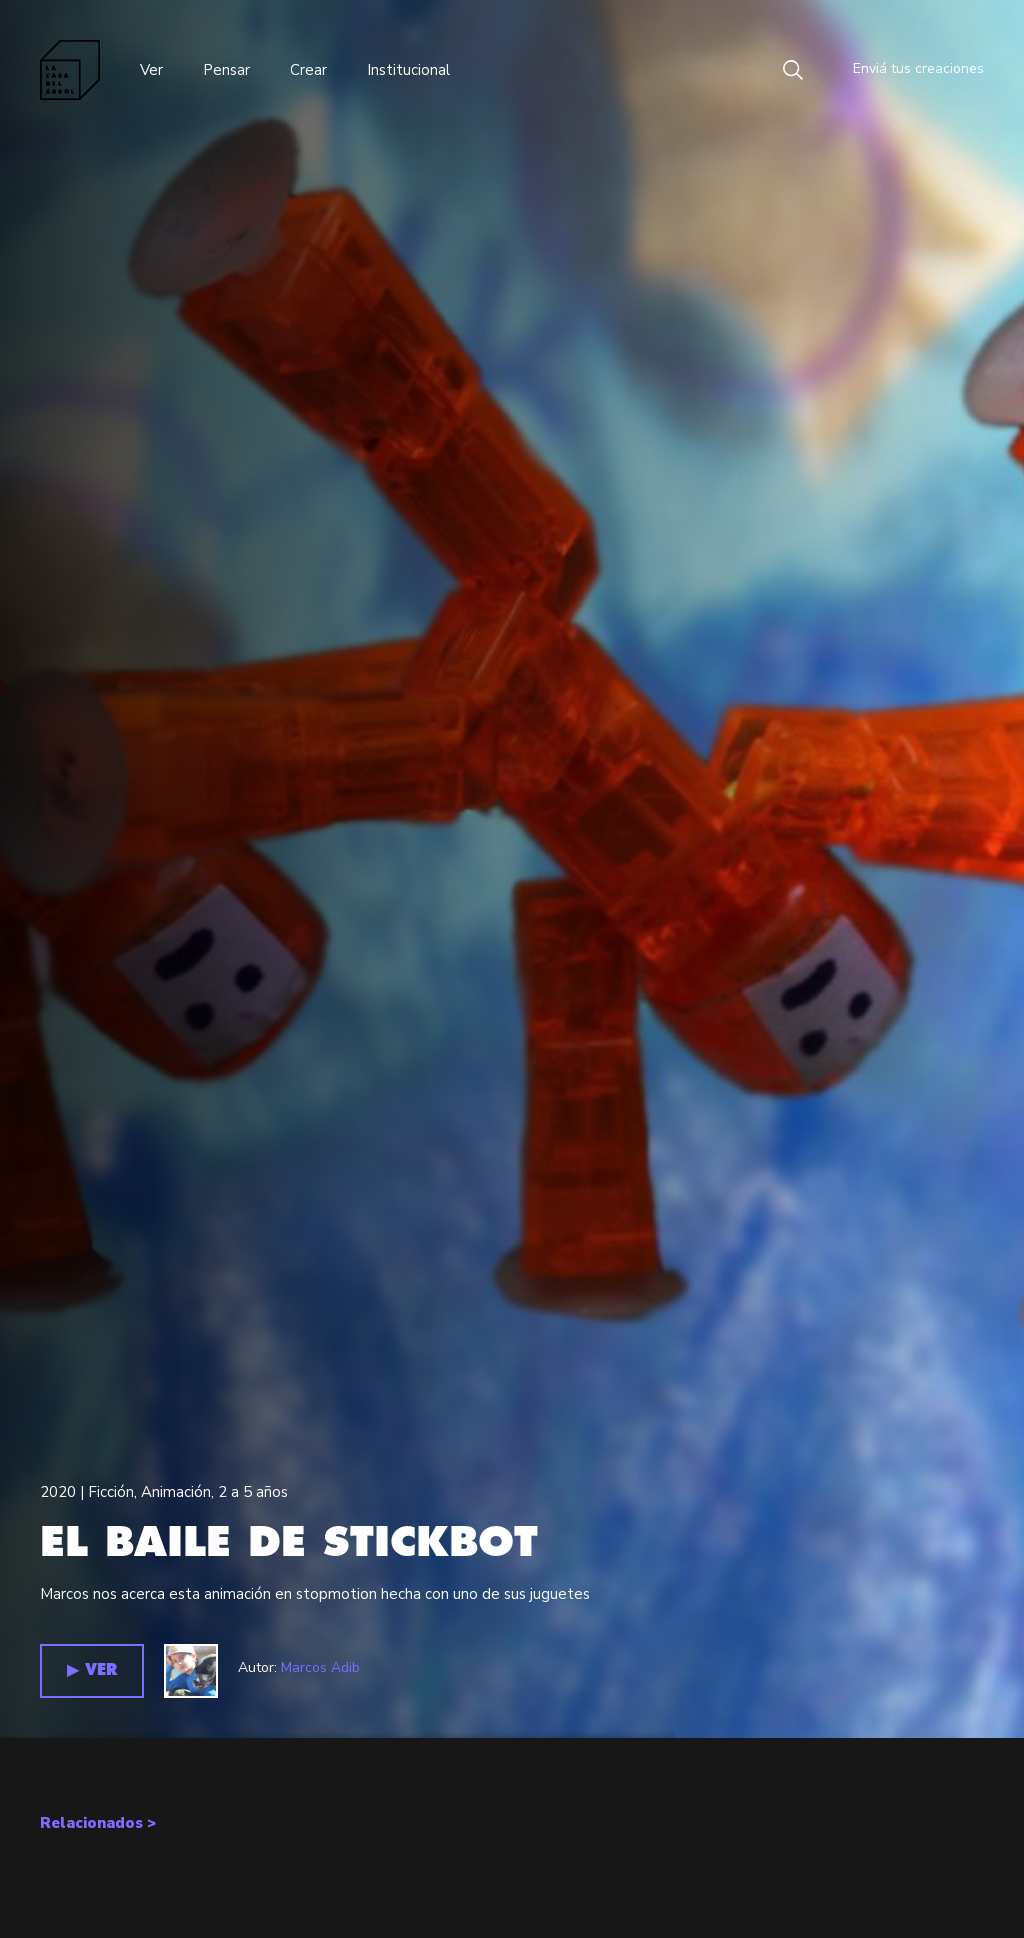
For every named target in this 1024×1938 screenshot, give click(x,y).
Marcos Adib (320, 1667)
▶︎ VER (92, 1670)
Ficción (111, 1492)
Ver (151, 70)
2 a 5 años (253, 1492)
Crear (308, 70)
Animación (176, 1492)
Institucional (408, 70)
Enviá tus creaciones (903, 70)
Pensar (226, 70)
